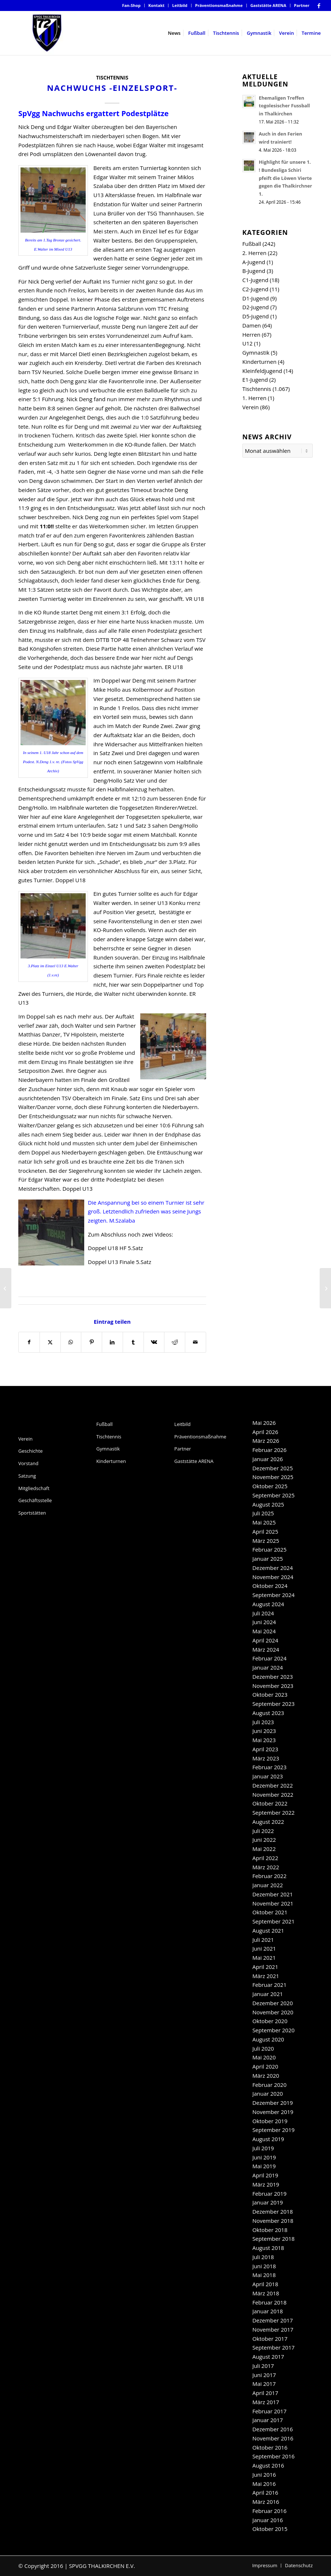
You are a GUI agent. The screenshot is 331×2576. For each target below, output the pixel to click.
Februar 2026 (269, 1449)
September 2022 (273, 1812)
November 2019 (272, 2111)
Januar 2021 (267, 1993)
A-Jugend (253, 262)
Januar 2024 (267, 1667)
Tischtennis (112, 77)
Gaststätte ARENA (268, 5)
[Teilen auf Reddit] (174, 1342)
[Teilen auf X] (50, 1342)
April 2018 (265, 2284)
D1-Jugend (255, 298)
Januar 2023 (267, 1776)
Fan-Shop (131, 5)
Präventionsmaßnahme (219, 5)
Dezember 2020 (272, 2003)
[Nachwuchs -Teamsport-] (5, 1288)
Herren (251, 334)
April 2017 (265, 2392)
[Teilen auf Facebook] (29, 1342)
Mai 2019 (264, 2166)
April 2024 (265, 1640)
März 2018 (265, 2293)
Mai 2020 (264, 2057)
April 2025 (265, 1531)
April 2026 (265, 1431)
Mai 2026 (264, 1422)
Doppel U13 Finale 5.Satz (119, 1261)
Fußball (251, 243)
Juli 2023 (263, 1722)
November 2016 (272, 2438)
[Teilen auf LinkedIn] (112, 1342)
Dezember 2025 (272, 1468)
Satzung (27, 1475)
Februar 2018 (269, 2302)
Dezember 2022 (272, 1785)
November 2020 (272, 2012)
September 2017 (273, 2347)
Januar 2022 (267, 1885)
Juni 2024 (264, 1622)
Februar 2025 (269, 1549)
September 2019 (273, 2129)
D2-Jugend (255, 307)
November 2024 (272, 1577)
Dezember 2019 (272, 2102)
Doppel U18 (71, 880)
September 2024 (273, 1595)
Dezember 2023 (272, 1676)
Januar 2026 (267, 1459)
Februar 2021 (269, 1984)
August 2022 (268, 1821)
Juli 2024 (263, 1613)
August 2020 (268, 2039)
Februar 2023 (269, 1767)
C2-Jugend (255, 289)
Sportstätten (32, 1512)
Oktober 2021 (269, 1912)
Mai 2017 (264, 2383)
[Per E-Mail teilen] (195, 1342)
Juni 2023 (264, 1730)
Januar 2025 (267, 1558)
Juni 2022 (264, 1839)
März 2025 (265, 1540)
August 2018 (268, 2247)
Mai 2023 (264, 1740)
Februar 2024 (269, 1658)
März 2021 (265, 1976)
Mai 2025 (264, 1522)
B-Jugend (253, 270)
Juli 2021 (263, 1939)
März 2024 (265, 1649)
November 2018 (272, 2220)
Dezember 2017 (272, 2320)
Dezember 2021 (272, 1894)
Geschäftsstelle (35, 1500)
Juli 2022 (263, 1830)
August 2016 (268, 2465)
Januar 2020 (267, 2093)
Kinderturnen (259, 361)
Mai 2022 (264, 1848)
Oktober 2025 (269, 1486)
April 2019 (265, 2175)
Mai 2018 (264, 2275)
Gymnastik (255, 352)
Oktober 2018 (269, 2229)
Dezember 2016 (272, 2429)
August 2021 (268, 1930)
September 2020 (273, 2030)
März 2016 (265, 2501)
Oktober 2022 (269, 1803)
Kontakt (156, 5)
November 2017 (272, 2329)
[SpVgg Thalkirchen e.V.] (47, 33)
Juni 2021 (264, 1948)
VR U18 (195, 598)
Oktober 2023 (269, 1694)
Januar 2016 (267, 2520)
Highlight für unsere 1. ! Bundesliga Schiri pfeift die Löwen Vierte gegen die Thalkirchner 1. (285, 178)
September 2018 (273, 2238)
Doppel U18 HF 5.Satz (115, 1248)
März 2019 (265, 2184)
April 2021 (265, 1966)
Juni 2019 (264, 2157)
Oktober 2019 (269, 2121)
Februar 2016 (269, 2510)
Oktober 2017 (269, 2338)
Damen (251, 325)
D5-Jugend (255, 316)
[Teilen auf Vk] (154, 1342)
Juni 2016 (264, 2474)
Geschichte (30, 1451)
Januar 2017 (267, 2420)
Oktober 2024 (269, 1585)
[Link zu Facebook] (318, 5)
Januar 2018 (267, 2311)
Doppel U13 (77, 1188)
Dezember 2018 (272, 2211)
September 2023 (273, 1703)
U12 (247, 343)
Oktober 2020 (269, 2021)
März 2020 (265, 2075)
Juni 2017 (264, 2375)
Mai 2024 (264, 1631)
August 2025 (268, 1504)
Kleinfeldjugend (262, 370)
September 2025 (273, 1495)
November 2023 (272, 1685)
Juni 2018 (264, 2266)
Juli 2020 (263, 2048)
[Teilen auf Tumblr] (133, 1342)
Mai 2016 (264, 2483)
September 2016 (273, 2456)
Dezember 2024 (272, 1567)
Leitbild (179, 5)
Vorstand (28, 1463)
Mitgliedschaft (33, 1488)
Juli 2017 (263, 2365)
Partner (301, 5)
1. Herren (254, 398)
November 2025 (272, 1477)
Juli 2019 (263, 2148)
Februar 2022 (269, 1876)
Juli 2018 (263, 2257)
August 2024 (268, 1604)
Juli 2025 (263, 1513)
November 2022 (272, 1794)
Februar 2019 (269, 2193)
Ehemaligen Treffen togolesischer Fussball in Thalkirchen (284, 106)
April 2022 (265, 1858)
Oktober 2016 (269, 2447)
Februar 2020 (269, 2084)
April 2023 (265, 1749)
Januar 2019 (267, 2202)
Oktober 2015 (269, 2528)
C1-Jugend (255, 280)
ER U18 (174, 666)
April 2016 (265, 2492)
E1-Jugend (255, 379)
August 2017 (268, 2356)
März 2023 (265, 1758)
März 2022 (265, 1867)
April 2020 (265, 2066)
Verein (250, 407)
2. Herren (254, 252)
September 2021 (273, 1921)
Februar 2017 (269, 2411)
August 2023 (268, 1712)
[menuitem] (131, 5)
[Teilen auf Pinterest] (91, 1342)
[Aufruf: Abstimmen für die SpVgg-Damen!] (325, 1288)
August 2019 (268, 2139)
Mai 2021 (264, 1957)
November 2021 (272, 1903)
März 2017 (265, 2402)
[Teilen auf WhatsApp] (71, 1342)
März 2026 (265, 1440)
